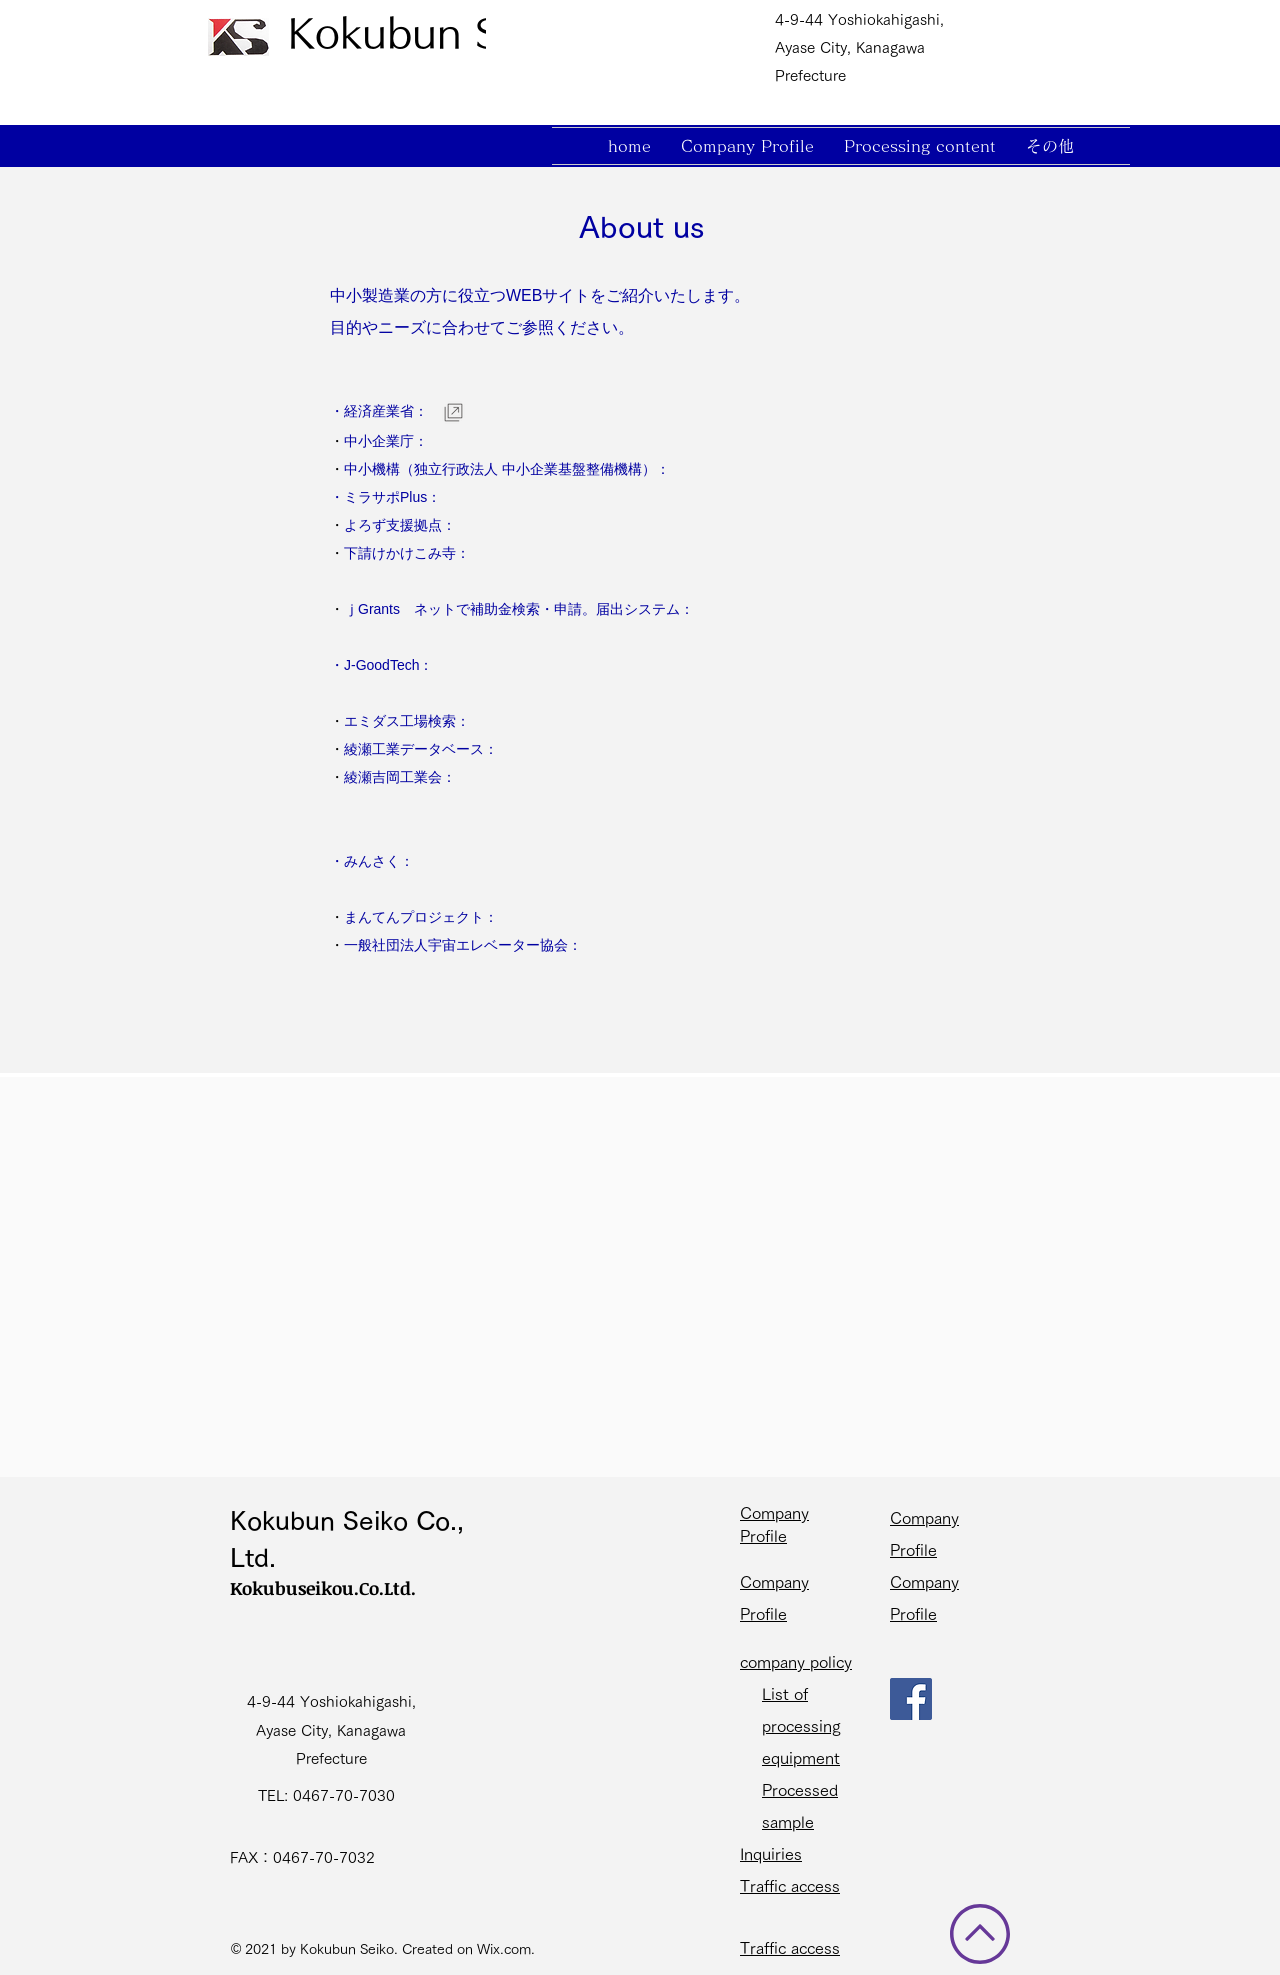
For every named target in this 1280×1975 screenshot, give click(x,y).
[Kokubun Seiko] (434, 33)
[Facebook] (911, 1699)
